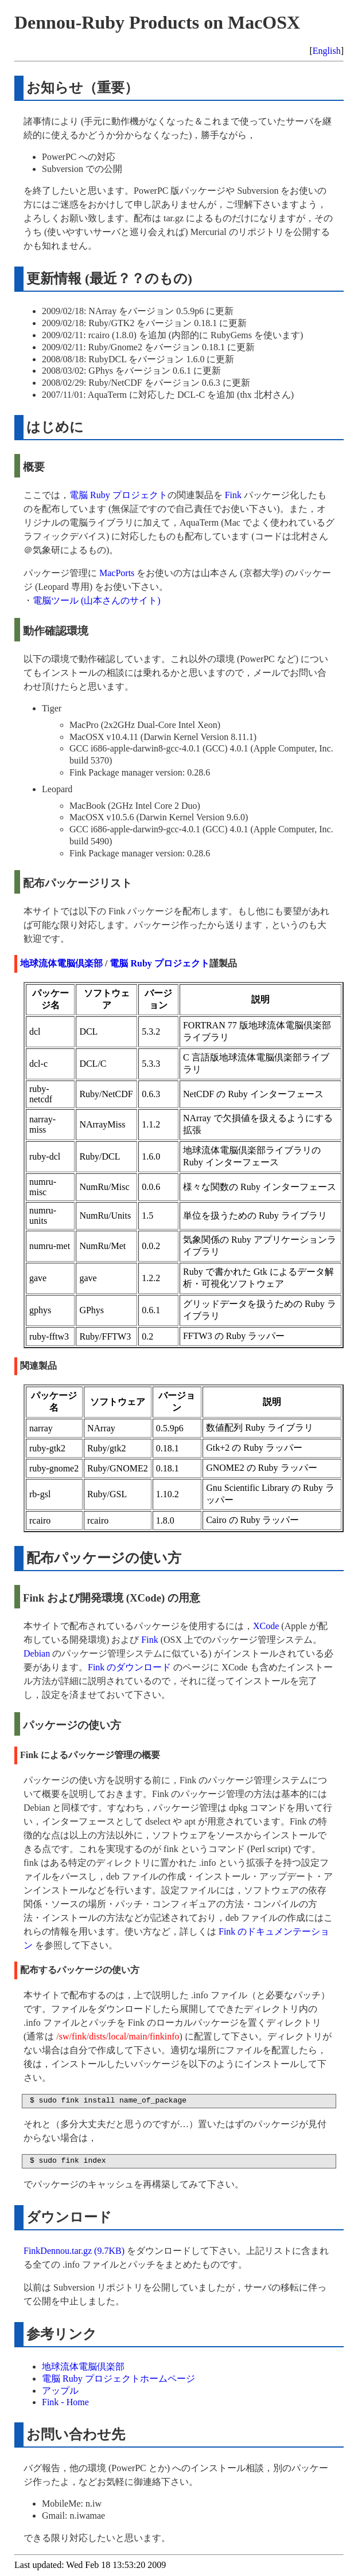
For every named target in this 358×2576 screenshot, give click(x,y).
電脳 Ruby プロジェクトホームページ (118, 2378)
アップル (60, 2390)
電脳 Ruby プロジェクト (118, 495)
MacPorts (116, 573)
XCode (266, 1626)
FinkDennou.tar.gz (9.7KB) (74, 2251)
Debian (37, 1653)
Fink (233, 495)
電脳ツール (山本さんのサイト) (97, 600)
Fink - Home (65, 2402)
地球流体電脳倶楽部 (61, 963)
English (327, 51)
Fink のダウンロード (129, 1667)
